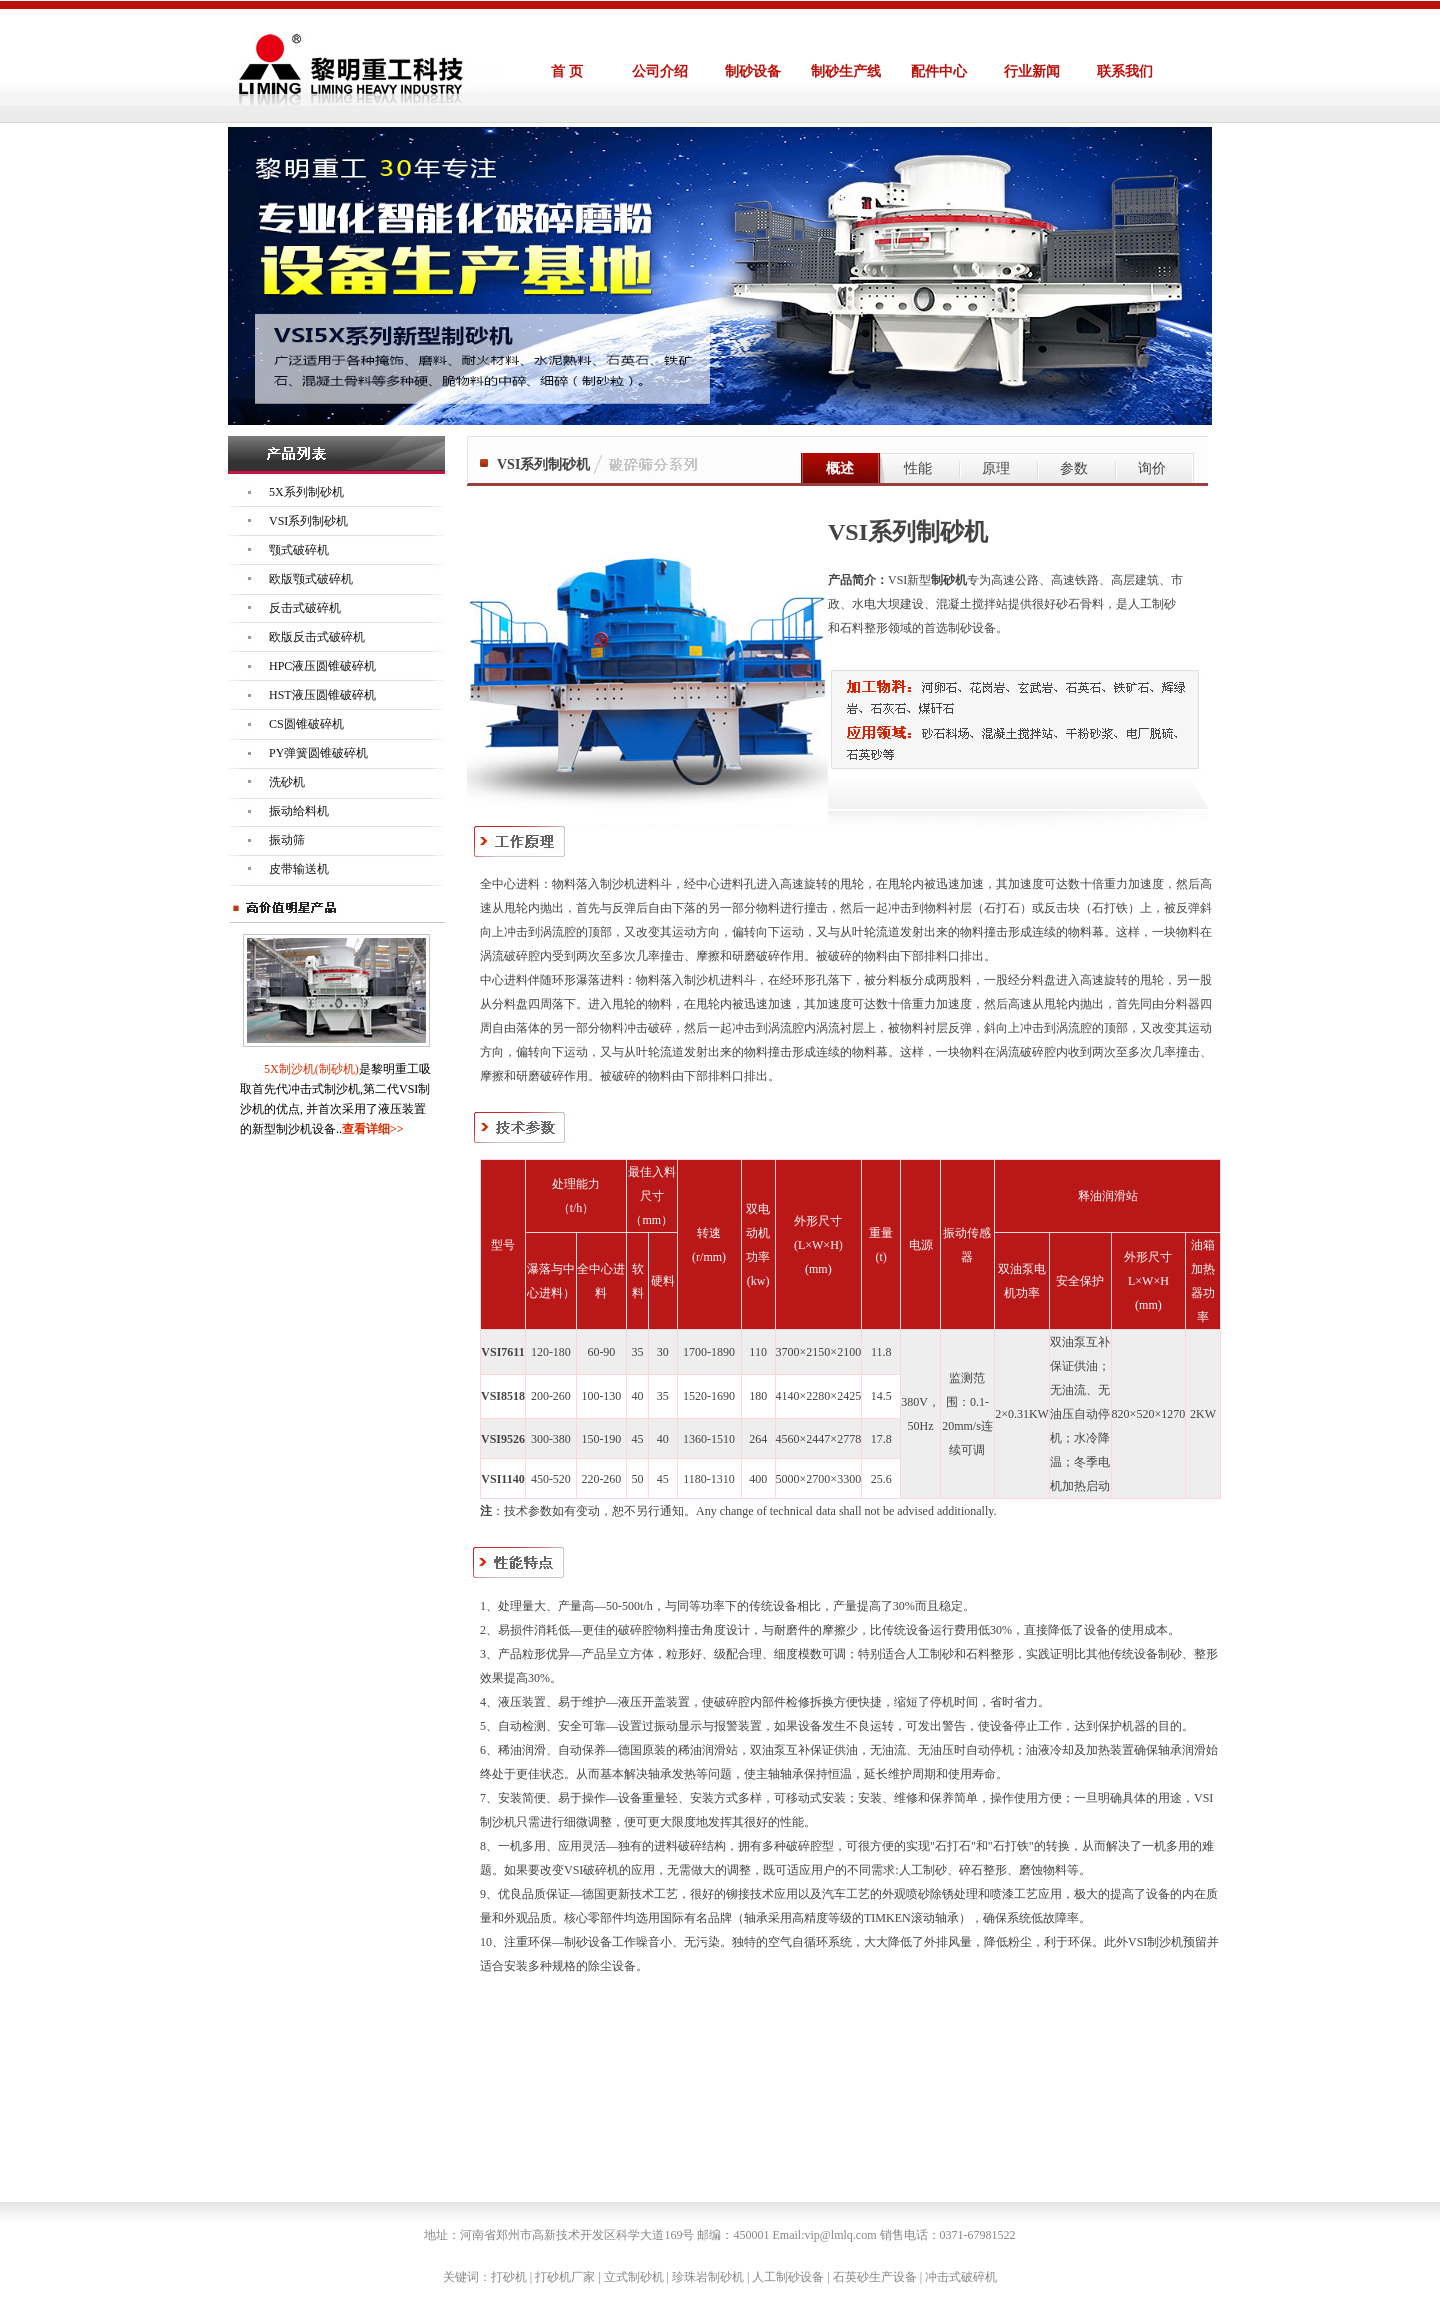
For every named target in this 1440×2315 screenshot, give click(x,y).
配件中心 (939, 71)
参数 (1074, 468)
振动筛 (287, 840)
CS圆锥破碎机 (306, 724)
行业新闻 (1032, 71)
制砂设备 (753, 71)
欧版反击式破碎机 (317, 637)
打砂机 (509, 2277)
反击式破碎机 (305, 608)
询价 (1152, 468)
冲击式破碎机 (961, 2277)
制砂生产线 (846, 71)
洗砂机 (287, 782)
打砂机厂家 (565, 2277)
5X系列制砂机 (306, 492)
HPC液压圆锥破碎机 (322, 666)
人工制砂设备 (788, 2277)
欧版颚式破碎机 (311, 579)
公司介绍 (660, 71)
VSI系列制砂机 (308, 521)
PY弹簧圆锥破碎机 (318, 753)
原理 (996, 468)
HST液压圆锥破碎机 (322, 695)
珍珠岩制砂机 (708, 2277)
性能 (918, 468)
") (617, 2077)
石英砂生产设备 (875, 2277)
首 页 (567, 71)
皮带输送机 (299, 869)
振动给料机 (299, 811)
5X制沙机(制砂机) (311, 1069)
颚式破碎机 (299, 550)
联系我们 (1125, 71)
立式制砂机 (634, 2277)
